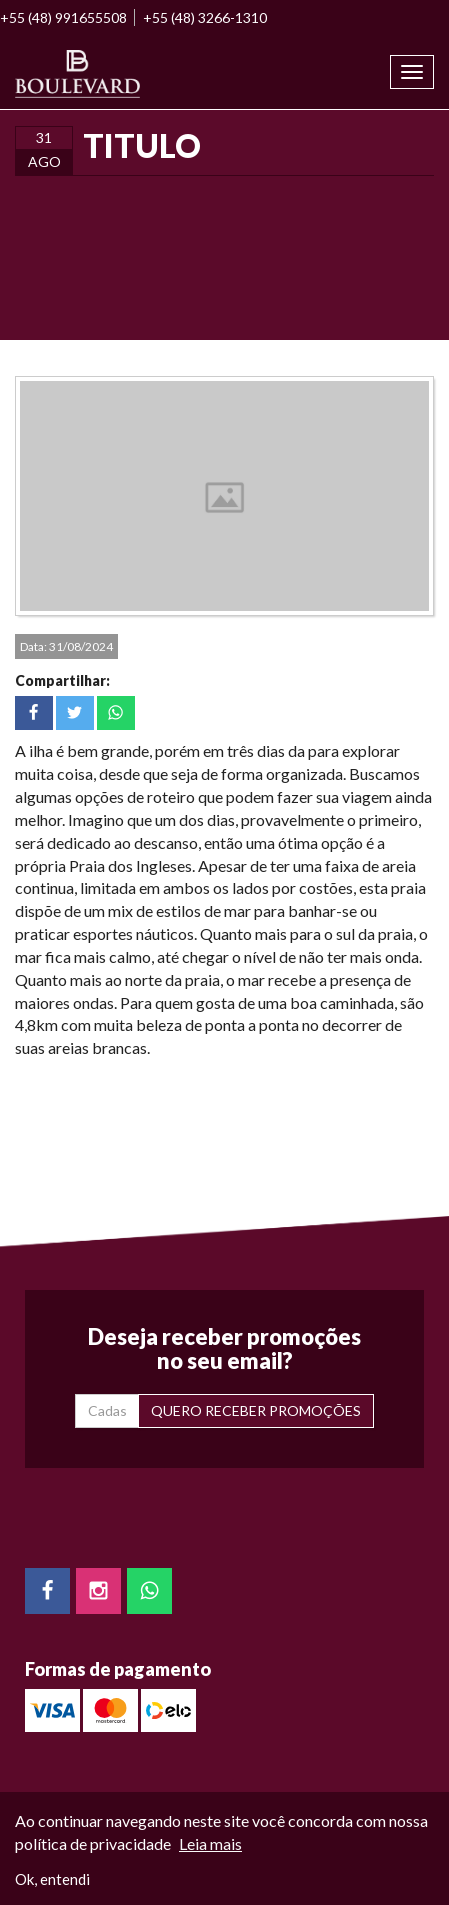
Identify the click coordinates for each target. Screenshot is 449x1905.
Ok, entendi (52, 1879)
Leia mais (210, 1843)
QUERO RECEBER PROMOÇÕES (256, 1410)
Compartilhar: (62, 680)
